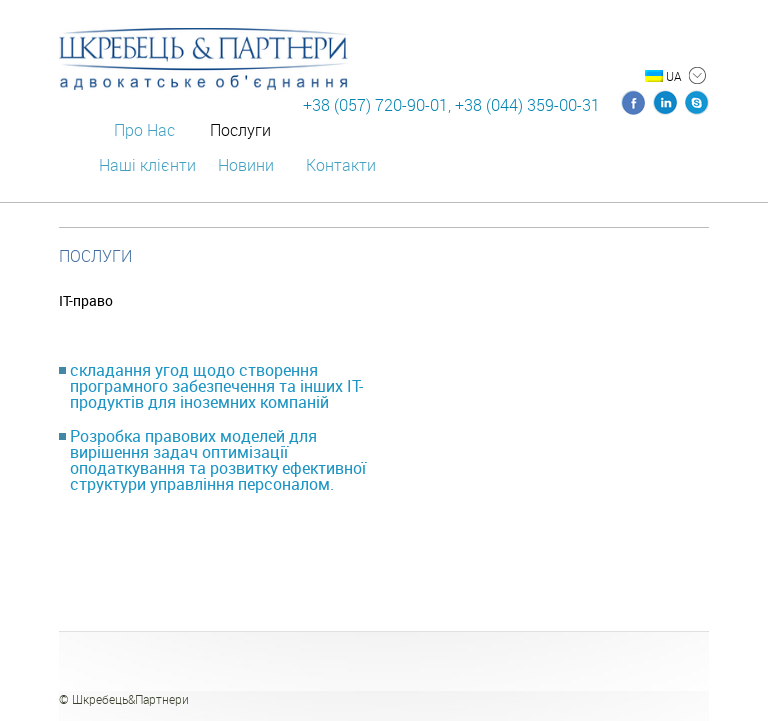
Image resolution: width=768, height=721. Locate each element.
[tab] (221, 386)
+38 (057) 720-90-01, (377, 105)
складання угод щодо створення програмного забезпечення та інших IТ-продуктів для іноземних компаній (216, 386)
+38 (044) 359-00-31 (527, 105)
